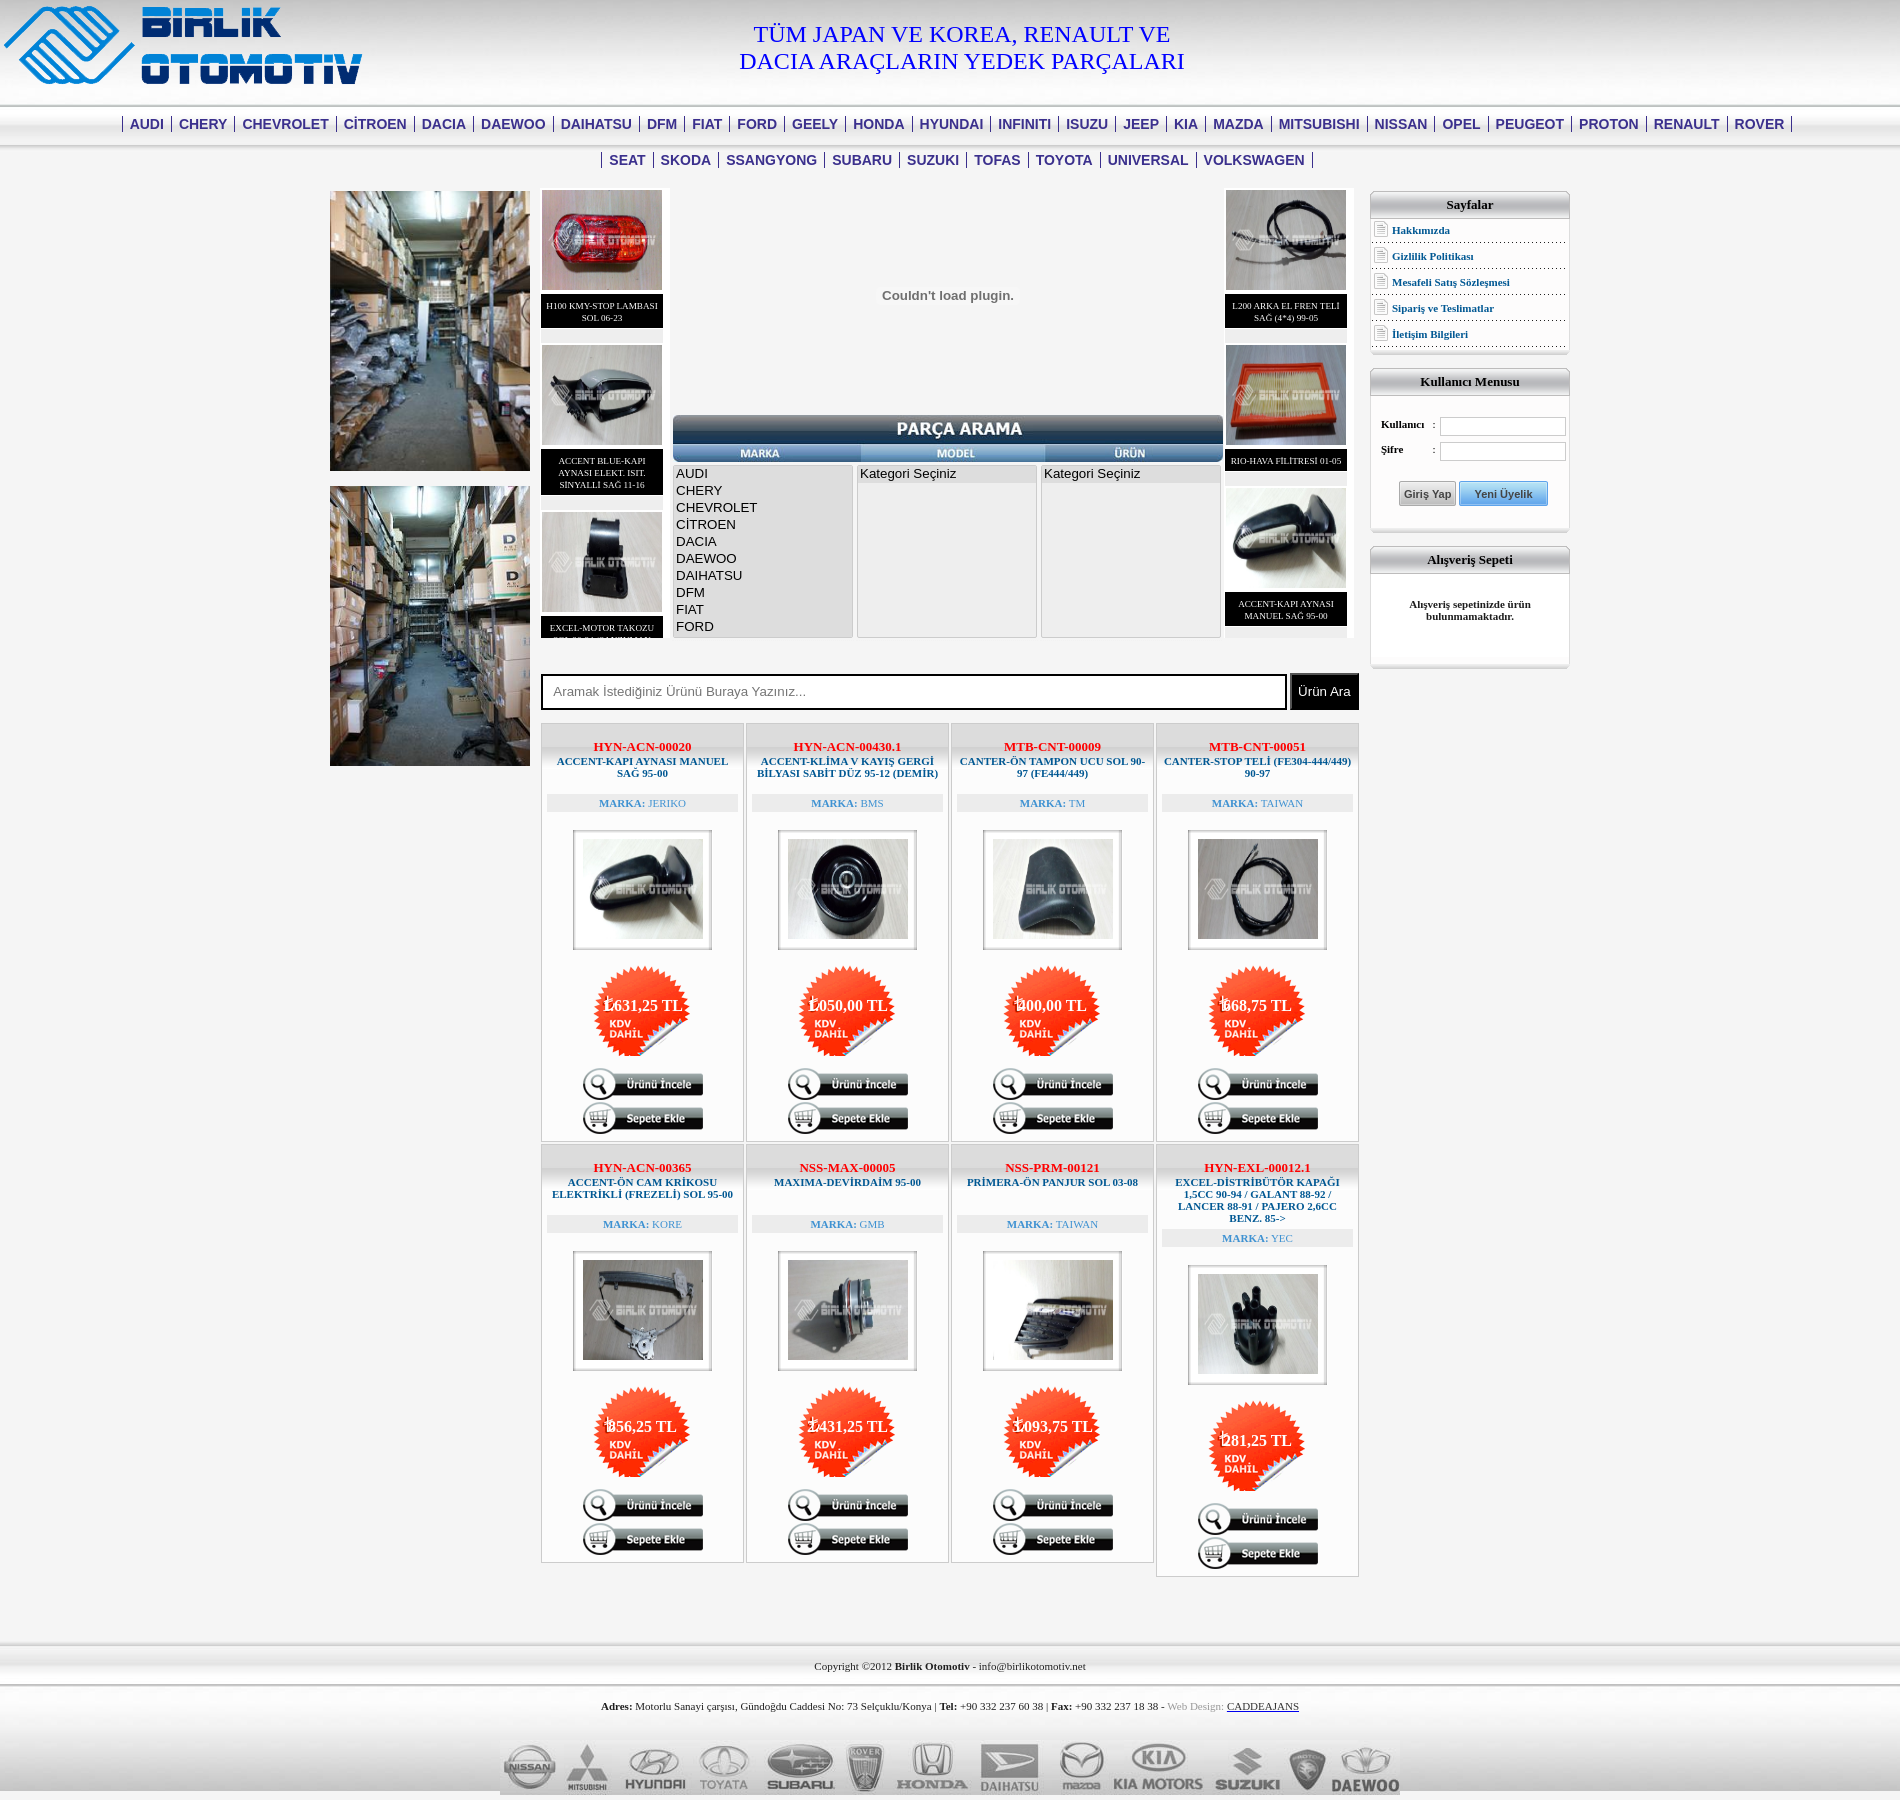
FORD (757, 124)
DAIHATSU (596, 124)
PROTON (1609, 124)
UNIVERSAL (1148, 160)
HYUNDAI (952, 124)
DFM (662, 124)
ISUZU (1087, 124)
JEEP (1141, 124)
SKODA (686, 160)
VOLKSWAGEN (1254, 160)
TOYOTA (1064, 160)
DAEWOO (513, 124)
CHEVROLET (285, 124)
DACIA (444, 124)
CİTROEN (375, 124)
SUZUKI (933, 160)
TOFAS (997, 160)
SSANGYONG (771, 160)
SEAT (627, 160)
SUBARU (862, 160)
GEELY (815, 124)
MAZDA (1238, 124)
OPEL (1461, 124)
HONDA (878, 124)
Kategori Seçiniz (947, 474)
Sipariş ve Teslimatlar (1443, 308)
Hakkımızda (1421, 230)
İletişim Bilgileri (1430, 334)
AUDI (147, 124)
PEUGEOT (1530, 124)
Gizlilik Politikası (1433, 256)
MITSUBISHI (1319, 124)
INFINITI (1024, 124)
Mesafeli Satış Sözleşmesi (1451, 282)
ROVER (1760, 124)
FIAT (707, 124)
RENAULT (1687, 124)
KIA (1186, 124)
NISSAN (1401, 124)
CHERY (203, 124)
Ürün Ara (1324, 691)
